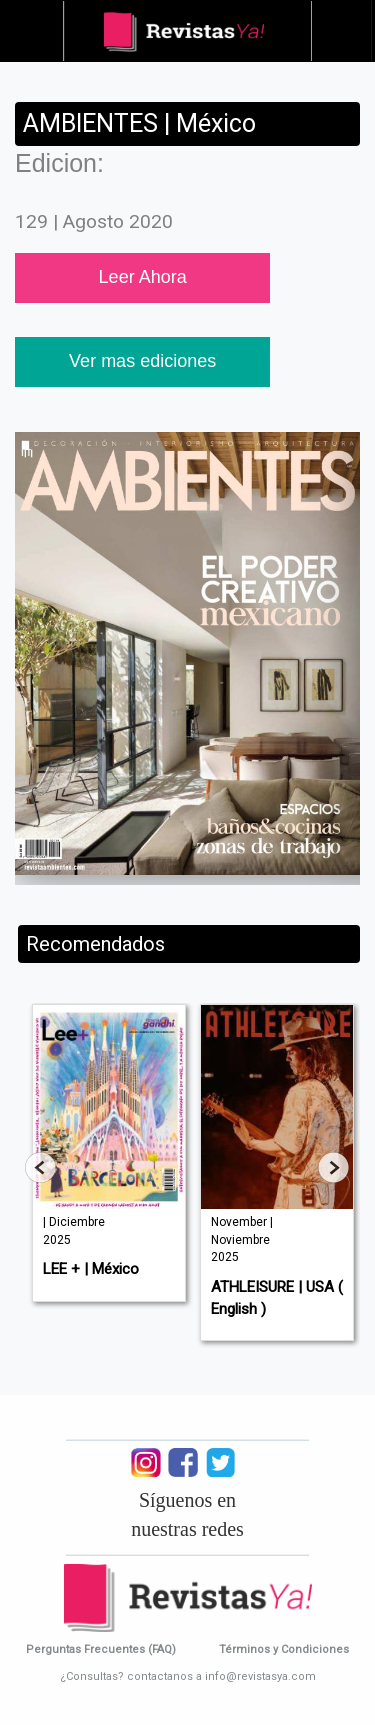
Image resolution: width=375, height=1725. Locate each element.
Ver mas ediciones (142, 361)
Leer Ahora (143, 277)
